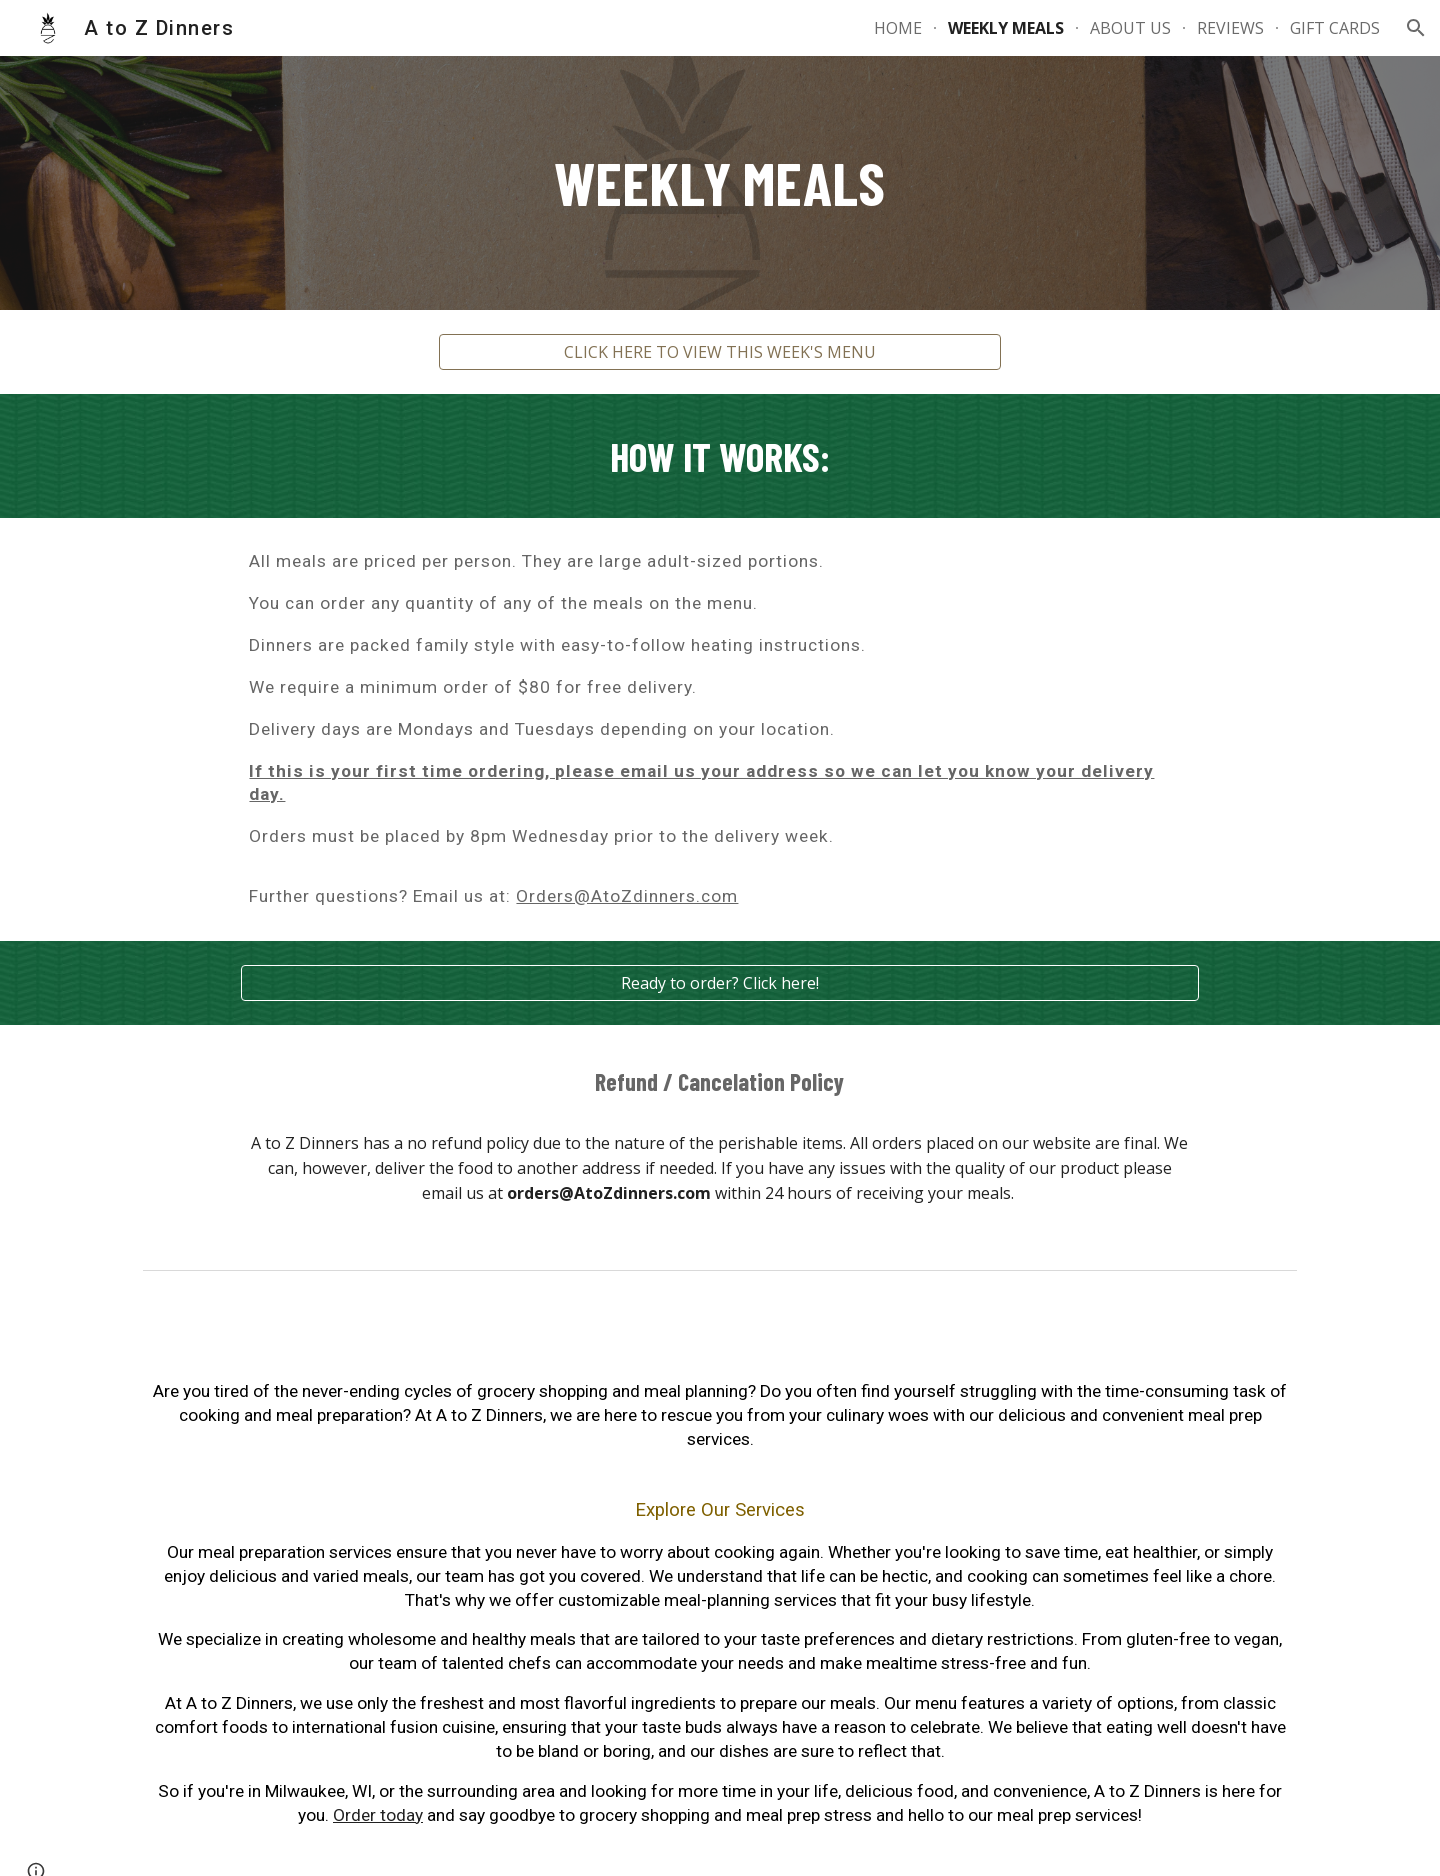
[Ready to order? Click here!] (719, 983)
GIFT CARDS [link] (1335, 28)
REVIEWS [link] (1230, 28)
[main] (720, 183)
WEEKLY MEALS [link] (1006, 28)
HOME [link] (898, 28)
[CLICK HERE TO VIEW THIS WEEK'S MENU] (720, 352)
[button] (1416, 28)
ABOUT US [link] (1130, 28)
